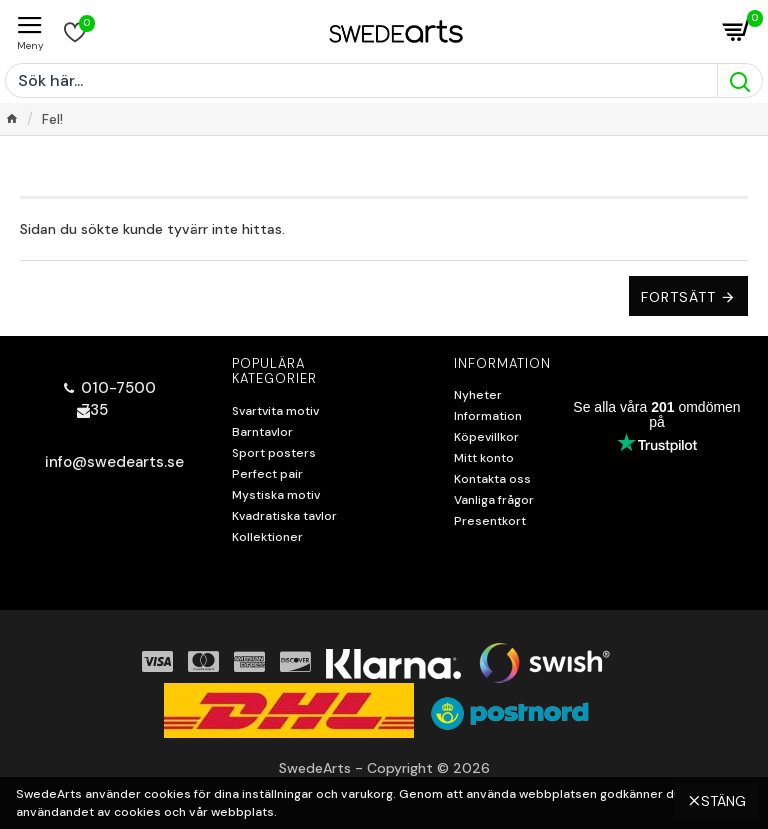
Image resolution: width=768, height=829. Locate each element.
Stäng (723, 794)
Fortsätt (678, 297)
